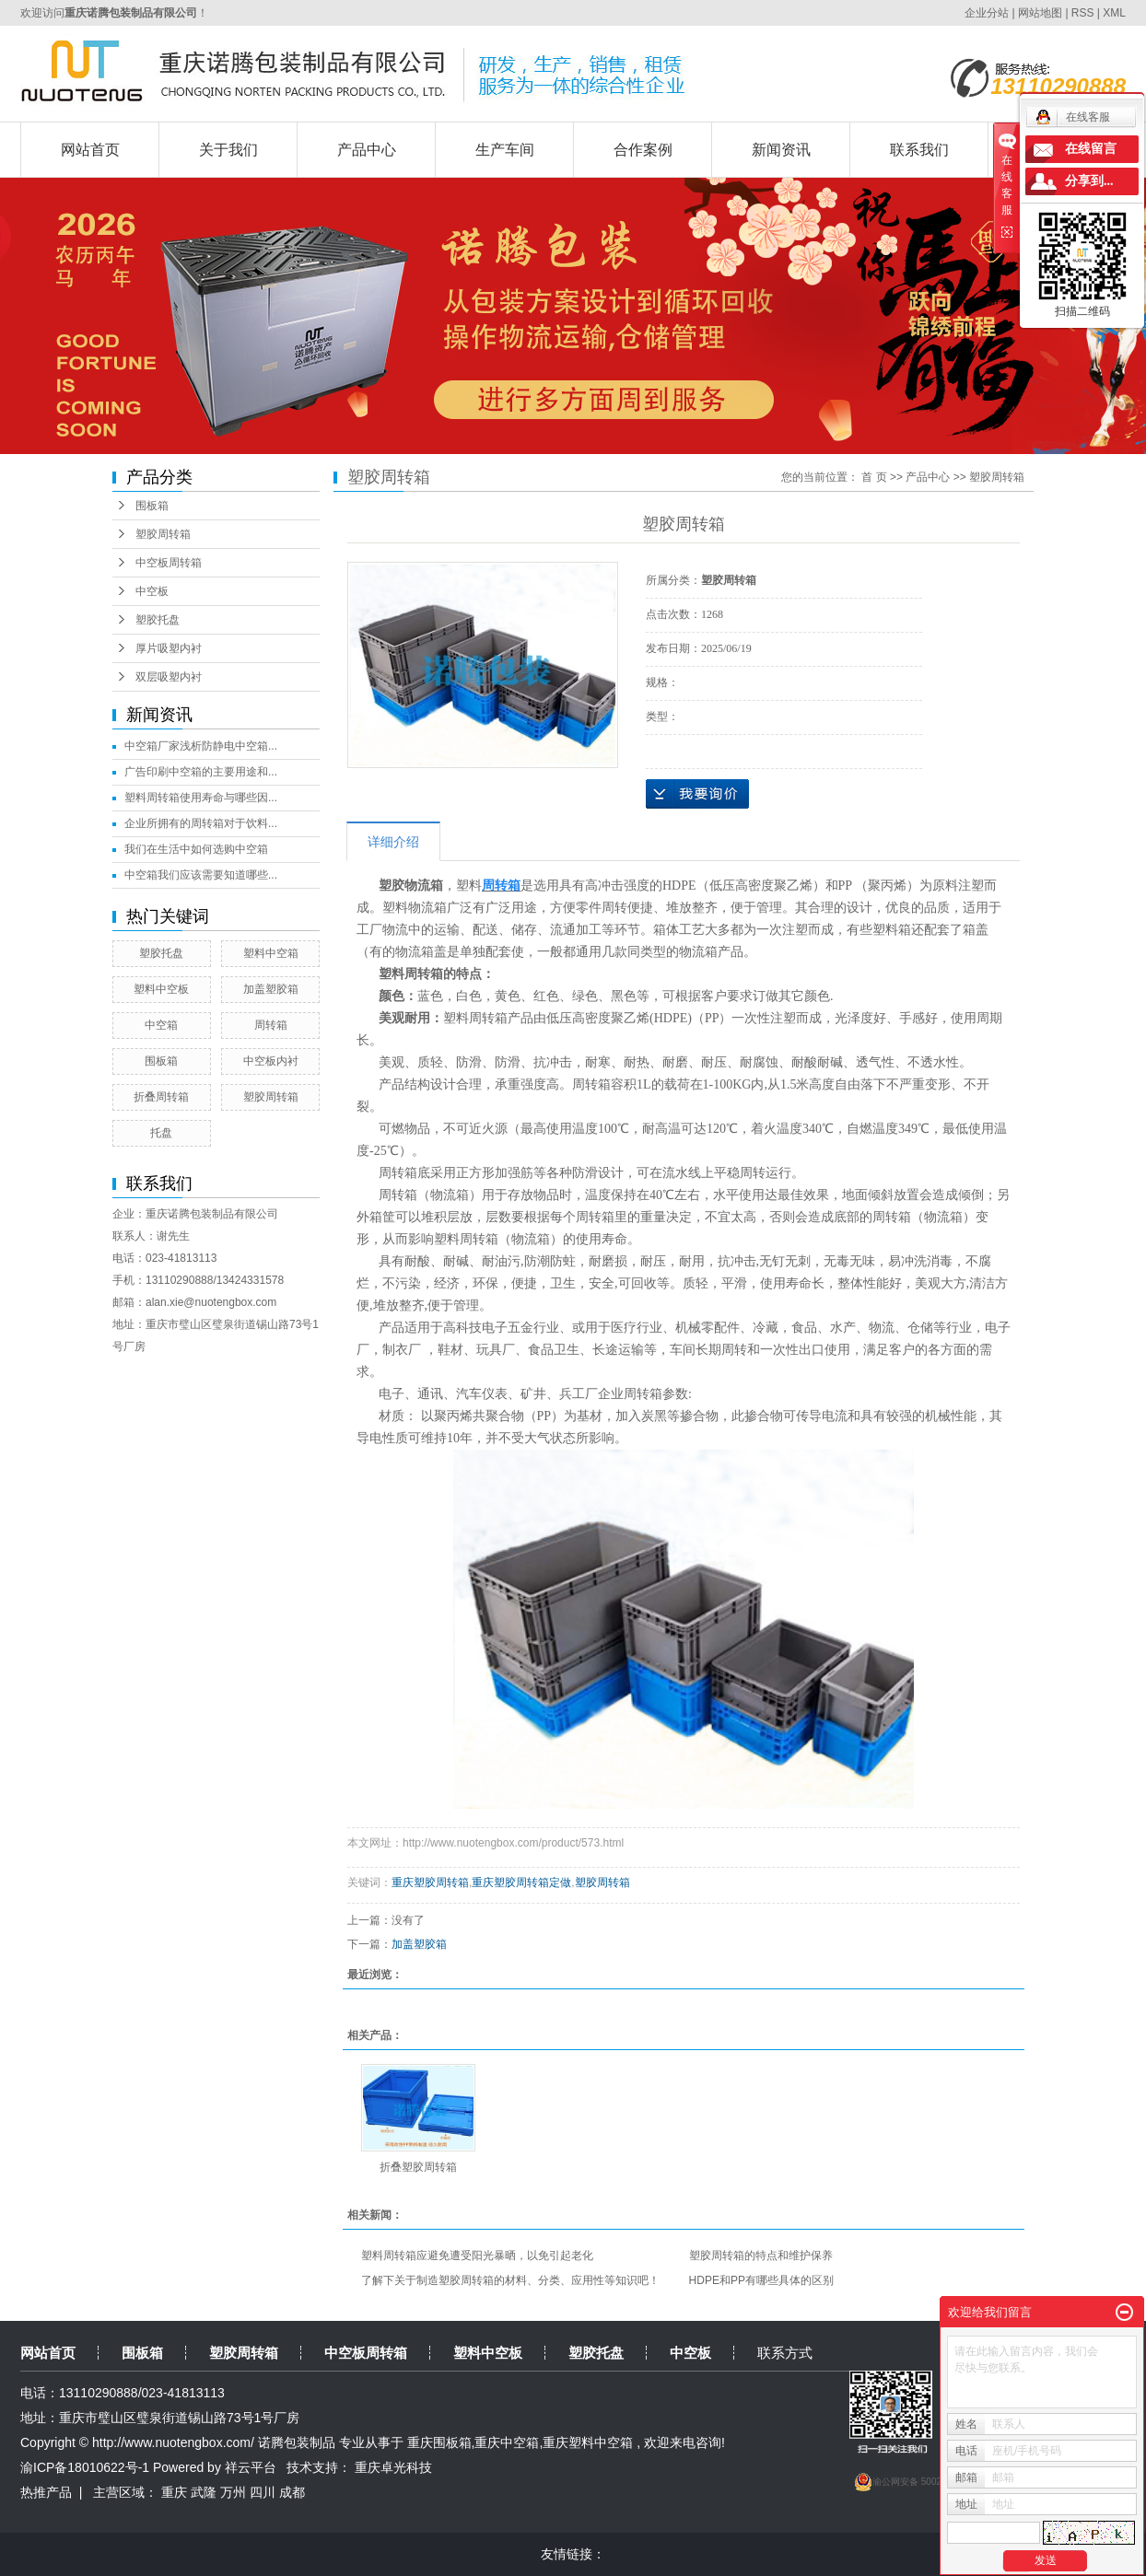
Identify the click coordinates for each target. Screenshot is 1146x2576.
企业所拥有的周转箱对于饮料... (200, 823)
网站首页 (90, 149)
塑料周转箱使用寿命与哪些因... (200, 797)
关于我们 (228, 149)
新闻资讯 (781, 149)
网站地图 (1041, 12)
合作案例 (643, 149)
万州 (233, 2492)
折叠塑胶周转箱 (418, 2167)
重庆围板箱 (439, 2442)
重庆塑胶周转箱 (430, 1882)
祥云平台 (250, 2467)
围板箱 (152, 505)
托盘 (161, 1132)
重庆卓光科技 (393, 2467)
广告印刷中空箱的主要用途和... (200, 771)
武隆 (203, 2492)
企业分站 (987, 12)
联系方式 (785, 2352)
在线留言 (1091, 149)
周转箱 (270, 1025)
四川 (262, 2492)
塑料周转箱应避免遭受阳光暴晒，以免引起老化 (477, 2255)
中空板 (152, 591)
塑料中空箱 (270, 953)
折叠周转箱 (161, 1096)
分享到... (1089, 181)
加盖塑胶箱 (270, 989)
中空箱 (161, 1025)
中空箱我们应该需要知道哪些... (200, 874)
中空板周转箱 (168, 562)
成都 (292, 2492)
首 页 (873, 477)
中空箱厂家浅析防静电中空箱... (200, 746)
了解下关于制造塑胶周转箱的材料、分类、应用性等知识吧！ (510, 2280)
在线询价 (697, 794)
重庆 (174, 2492)
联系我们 (919, 149)
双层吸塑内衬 (168, 676)
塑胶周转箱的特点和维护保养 (761, 2255)
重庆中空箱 (506, 2442)
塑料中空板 (161, 989)
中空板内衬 (270, 1061)
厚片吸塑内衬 (168, 648)
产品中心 (366, 149)
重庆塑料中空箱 (588, 2442)
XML (1114, 12)
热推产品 (46, 2492)
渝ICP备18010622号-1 (84, 2467)
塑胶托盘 (157, 619)
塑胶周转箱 (163, 534)
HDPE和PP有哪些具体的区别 (761, 2280)
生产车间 (504, 149)
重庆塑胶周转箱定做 (521, 1882)
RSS (1082, 12)
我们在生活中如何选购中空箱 (196, 849)
